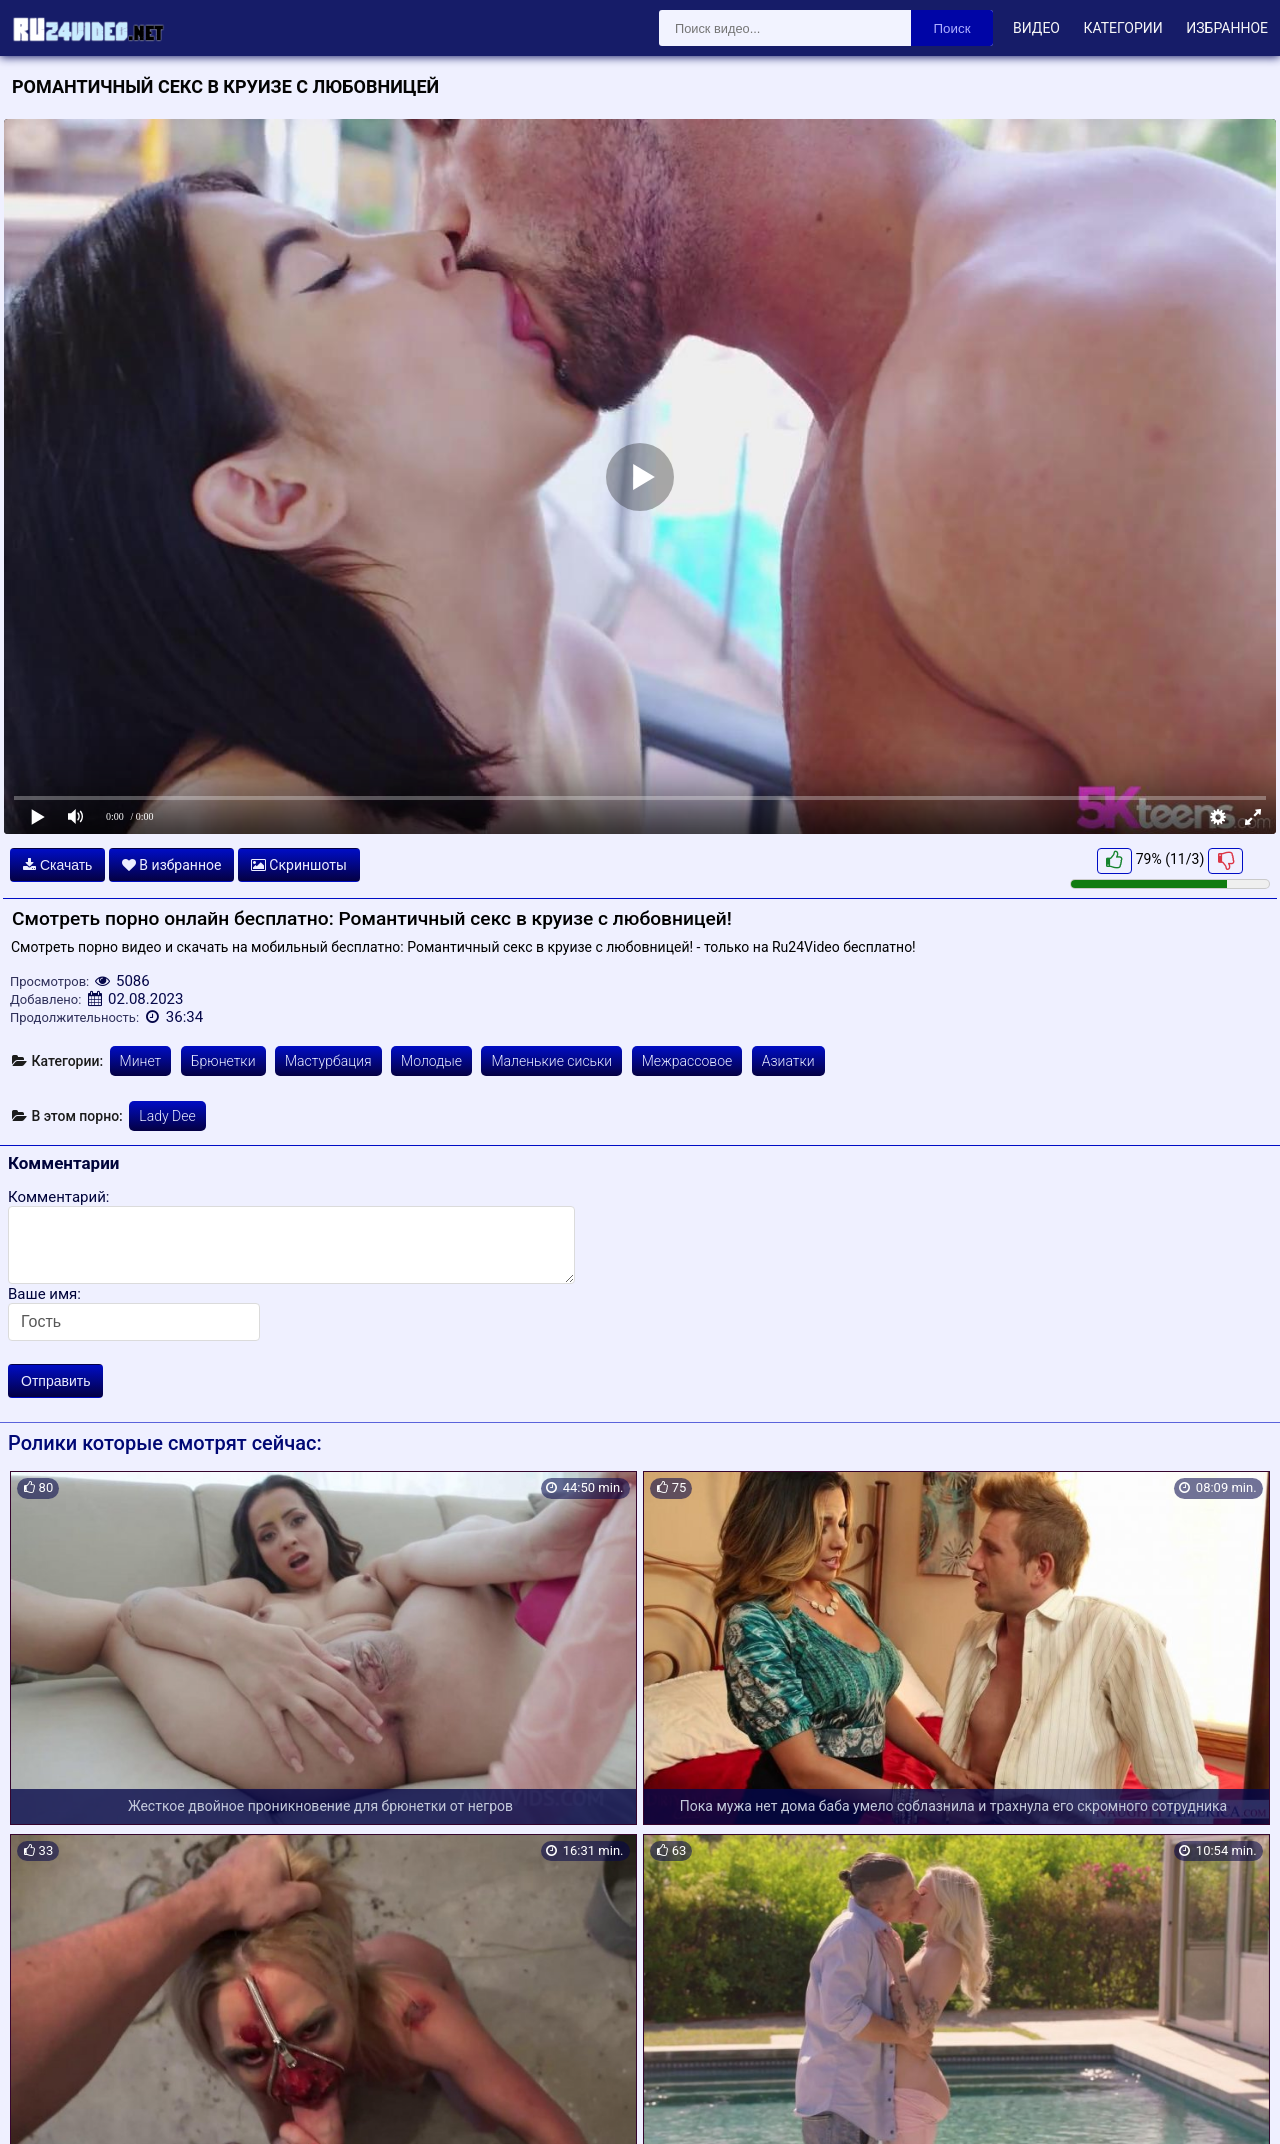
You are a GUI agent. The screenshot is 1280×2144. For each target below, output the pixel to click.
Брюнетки (223, 1061)
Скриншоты (299, 865)
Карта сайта (44, 2105)
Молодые (431, 1061)
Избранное (1227, 28)
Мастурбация (328, 1061)
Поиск (952, 28)
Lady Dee (167, 1116)
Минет (141, 1061)
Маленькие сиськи (551, 1061)
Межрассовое (687, 1061)
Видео (1036, 28)
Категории (1122, 28)
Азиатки (788, 1061)
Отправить (55, 1381)
